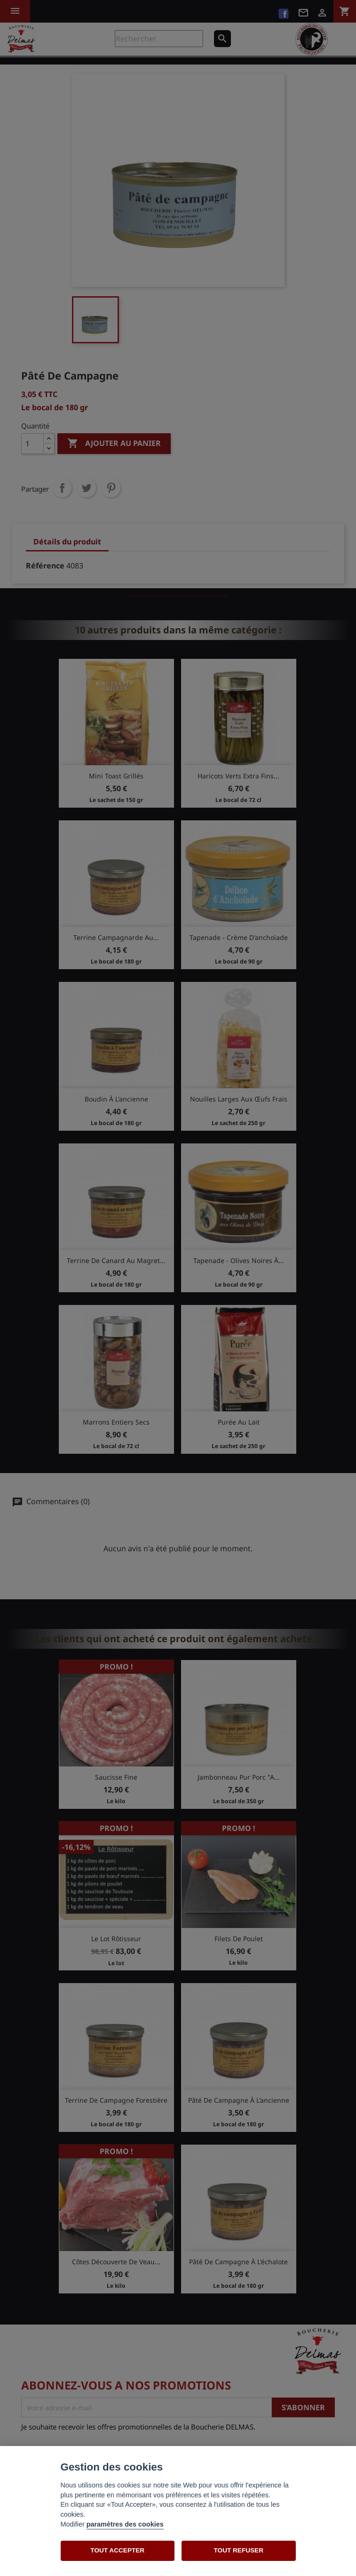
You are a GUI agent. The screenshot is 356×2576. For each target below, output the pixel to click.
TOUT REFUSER (238, 2550)
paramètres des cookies (125, 2524)
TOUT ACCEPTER (117, 2550)
